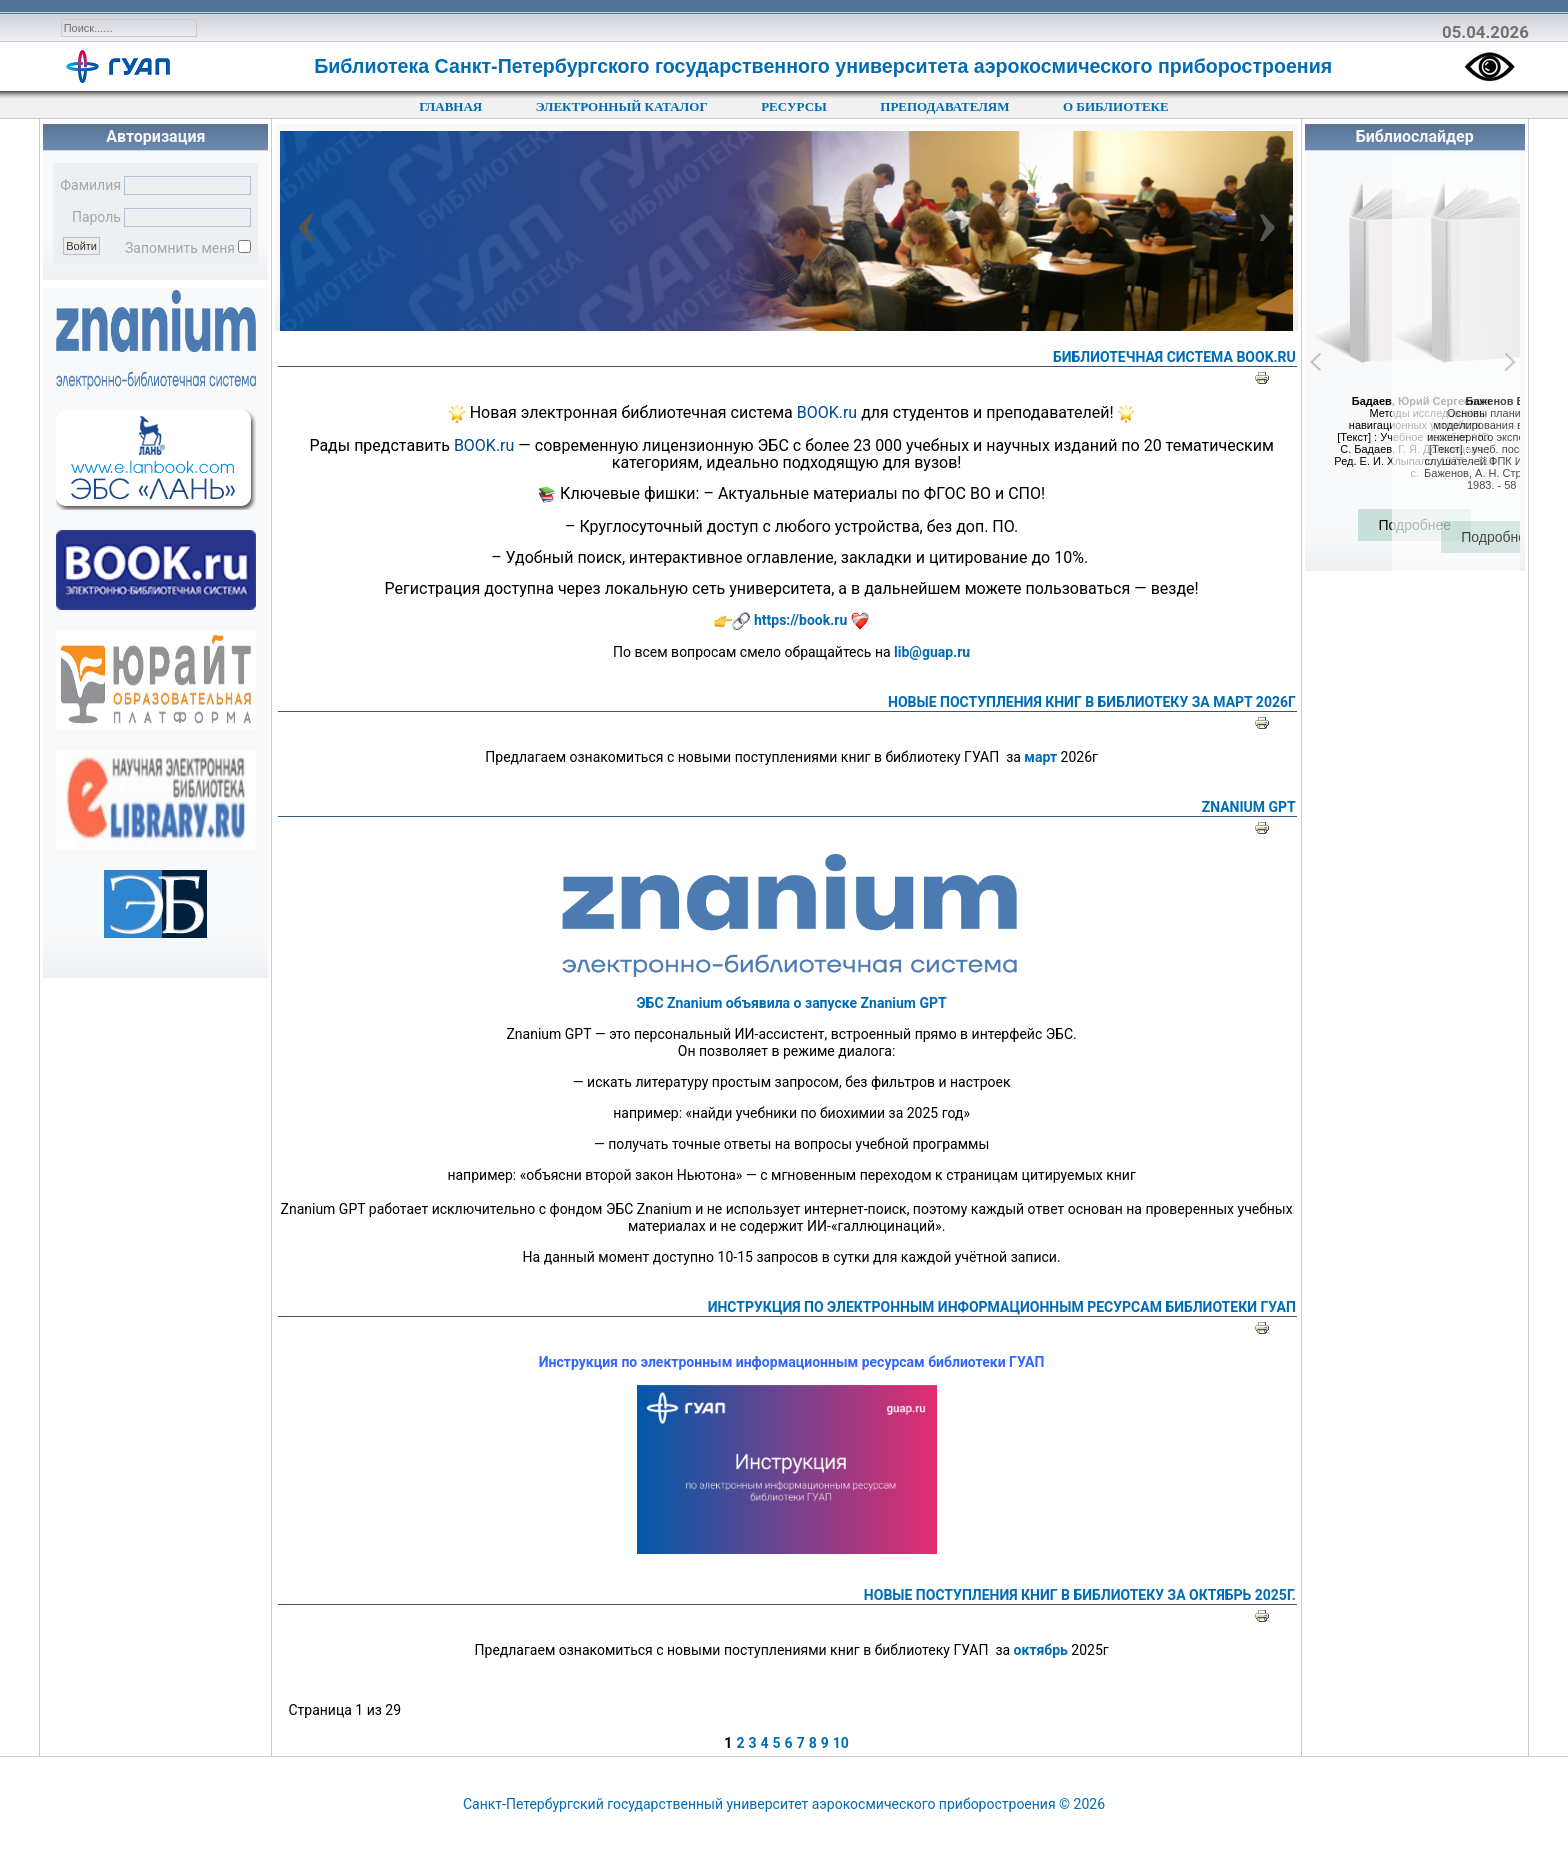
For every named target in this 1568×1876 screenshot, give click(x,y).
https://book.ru (800, 620)
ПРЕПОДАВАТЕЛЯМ (944, 106)
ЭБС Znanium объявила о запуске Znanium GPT (792, 1003)
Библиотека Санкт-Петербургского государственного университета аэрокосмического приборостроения (823, 66)
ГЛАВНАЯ (450, 106)
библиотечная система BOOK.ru (1174, 357)
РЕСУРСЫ (794, 106)
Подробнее (1414, 525)
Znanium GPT (1249, 807)
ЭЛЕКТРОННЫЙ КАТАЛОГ (622, 106)
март (1040, 757)
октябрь (1041, 1650)
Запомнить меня (180, 248)
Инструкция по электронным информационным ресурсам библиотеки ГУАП (1002, 1307)
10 (841, 1743)
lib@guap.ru (932, 652)
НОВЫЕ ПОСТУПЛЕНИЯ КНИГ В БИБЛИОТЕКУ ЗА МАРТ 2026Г (1092, 702)
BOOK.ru (827, 412)
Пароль (96, 217)
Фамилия (90, 185)
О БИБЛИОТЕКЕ (1116, 106)
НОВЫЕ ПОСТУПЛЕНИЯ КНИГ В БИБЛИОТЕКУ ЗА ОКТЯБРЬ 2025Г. (1080, 1595)
